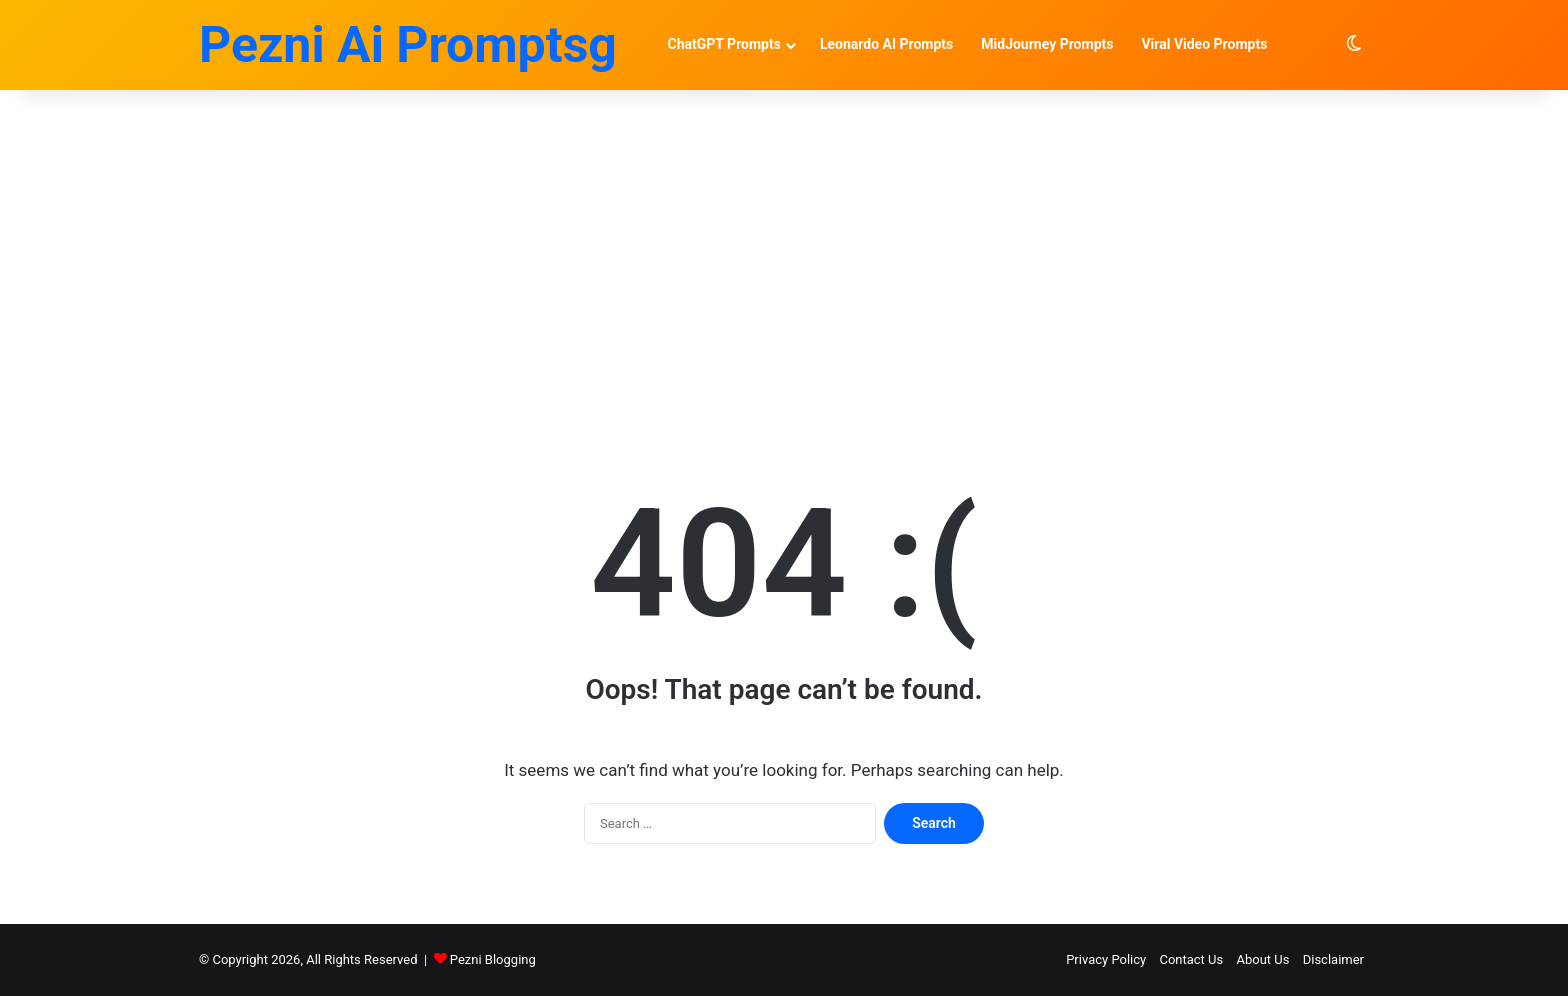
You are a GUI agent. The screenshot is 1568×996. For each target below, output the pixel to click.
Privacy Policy (1106, 959)
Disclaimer (1333, 959)
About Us (1262, 959)
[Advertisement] (784, 260)
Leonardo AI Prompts (886, 44)
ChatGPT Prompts (724, 44)
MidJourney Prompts (1047, 44)
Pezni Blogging (493, 959)
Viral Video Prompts (1204, 44)
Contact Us (1191, 959)
